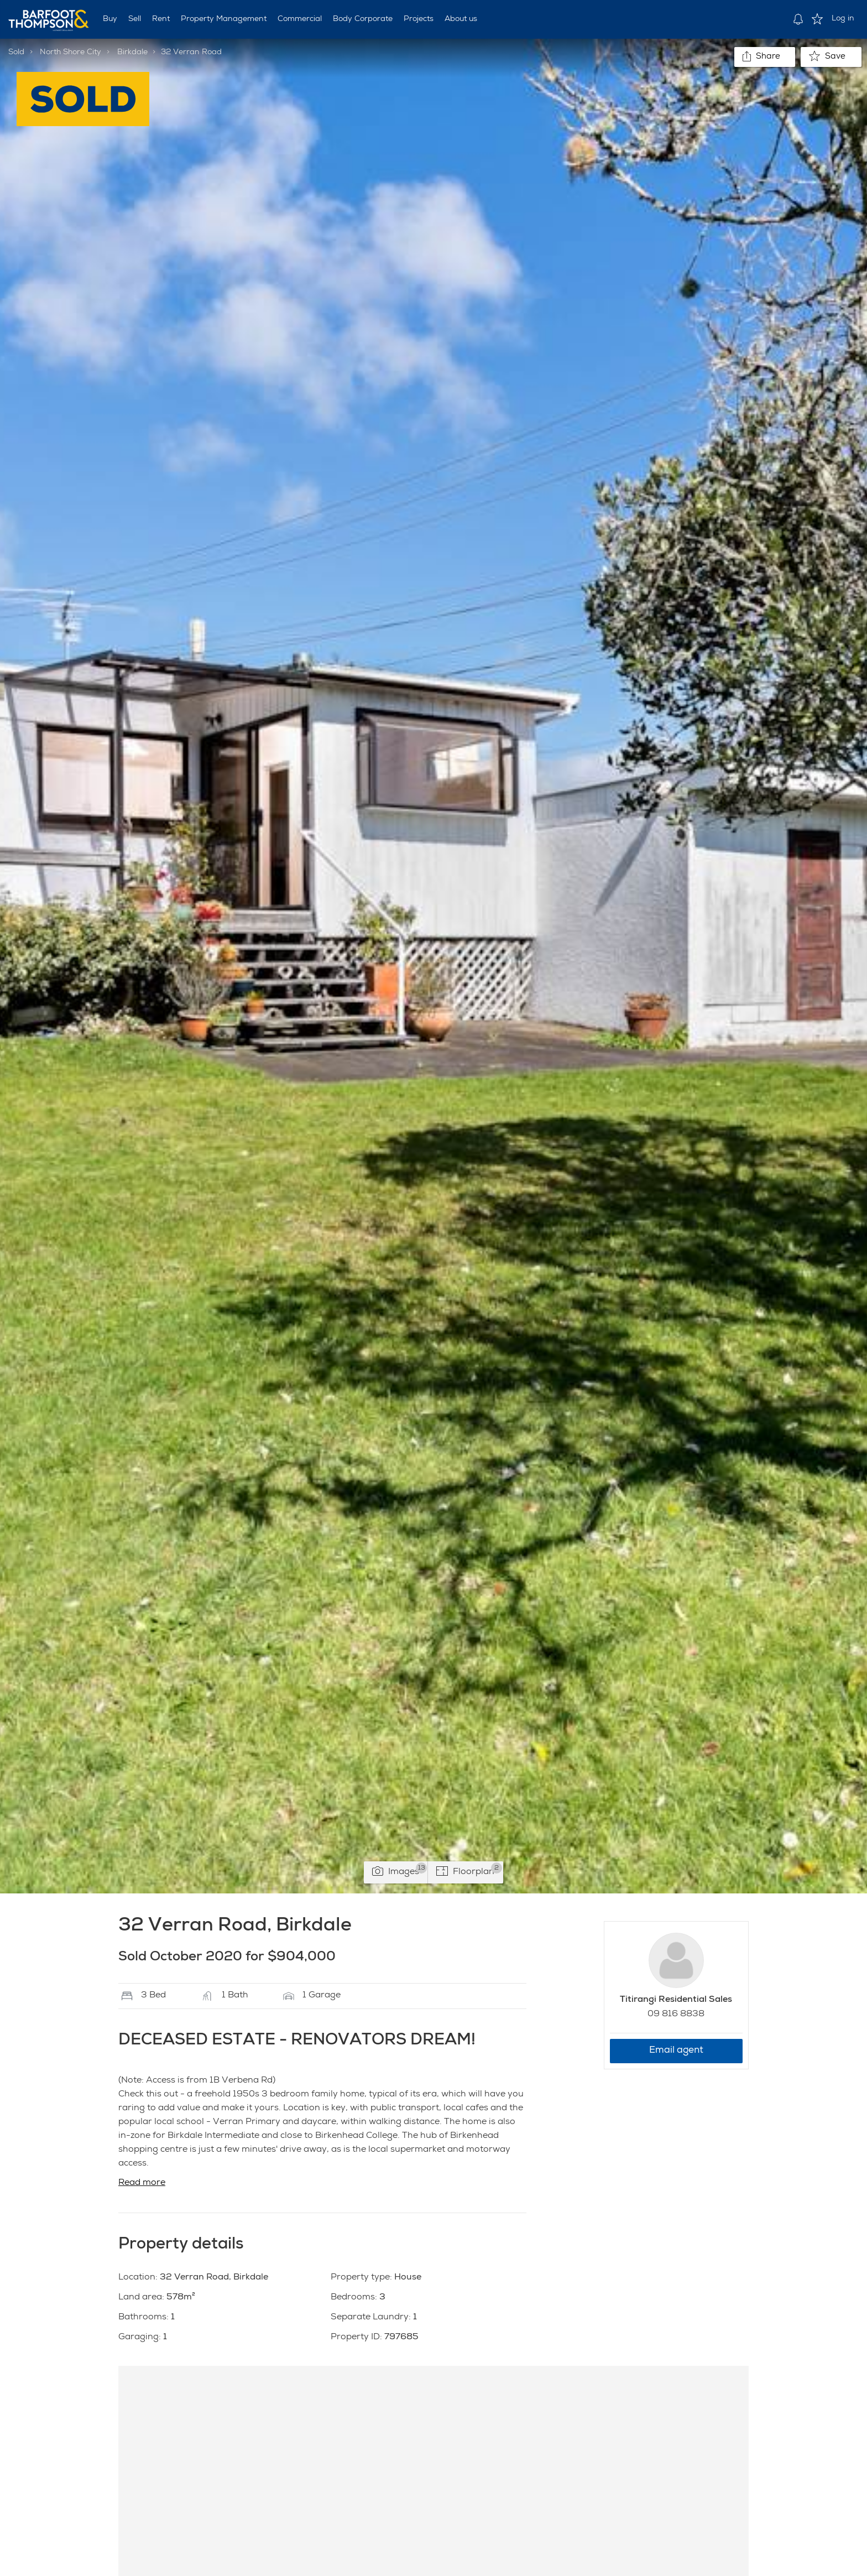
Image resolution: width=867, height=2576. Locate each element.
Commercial (300, 19)
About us (461, 19)
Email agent (676, 2050)
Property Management (224, 19)
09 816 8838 (675, 2014)
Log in (843, 19)
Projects (418, 19)
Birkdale (132, 52)
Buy (110, 19)
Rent (161, 19)
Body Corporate (363, 19)
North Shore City (70, 52)
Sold (16, 52)
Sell (134, 19)
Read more (141, 2183)
